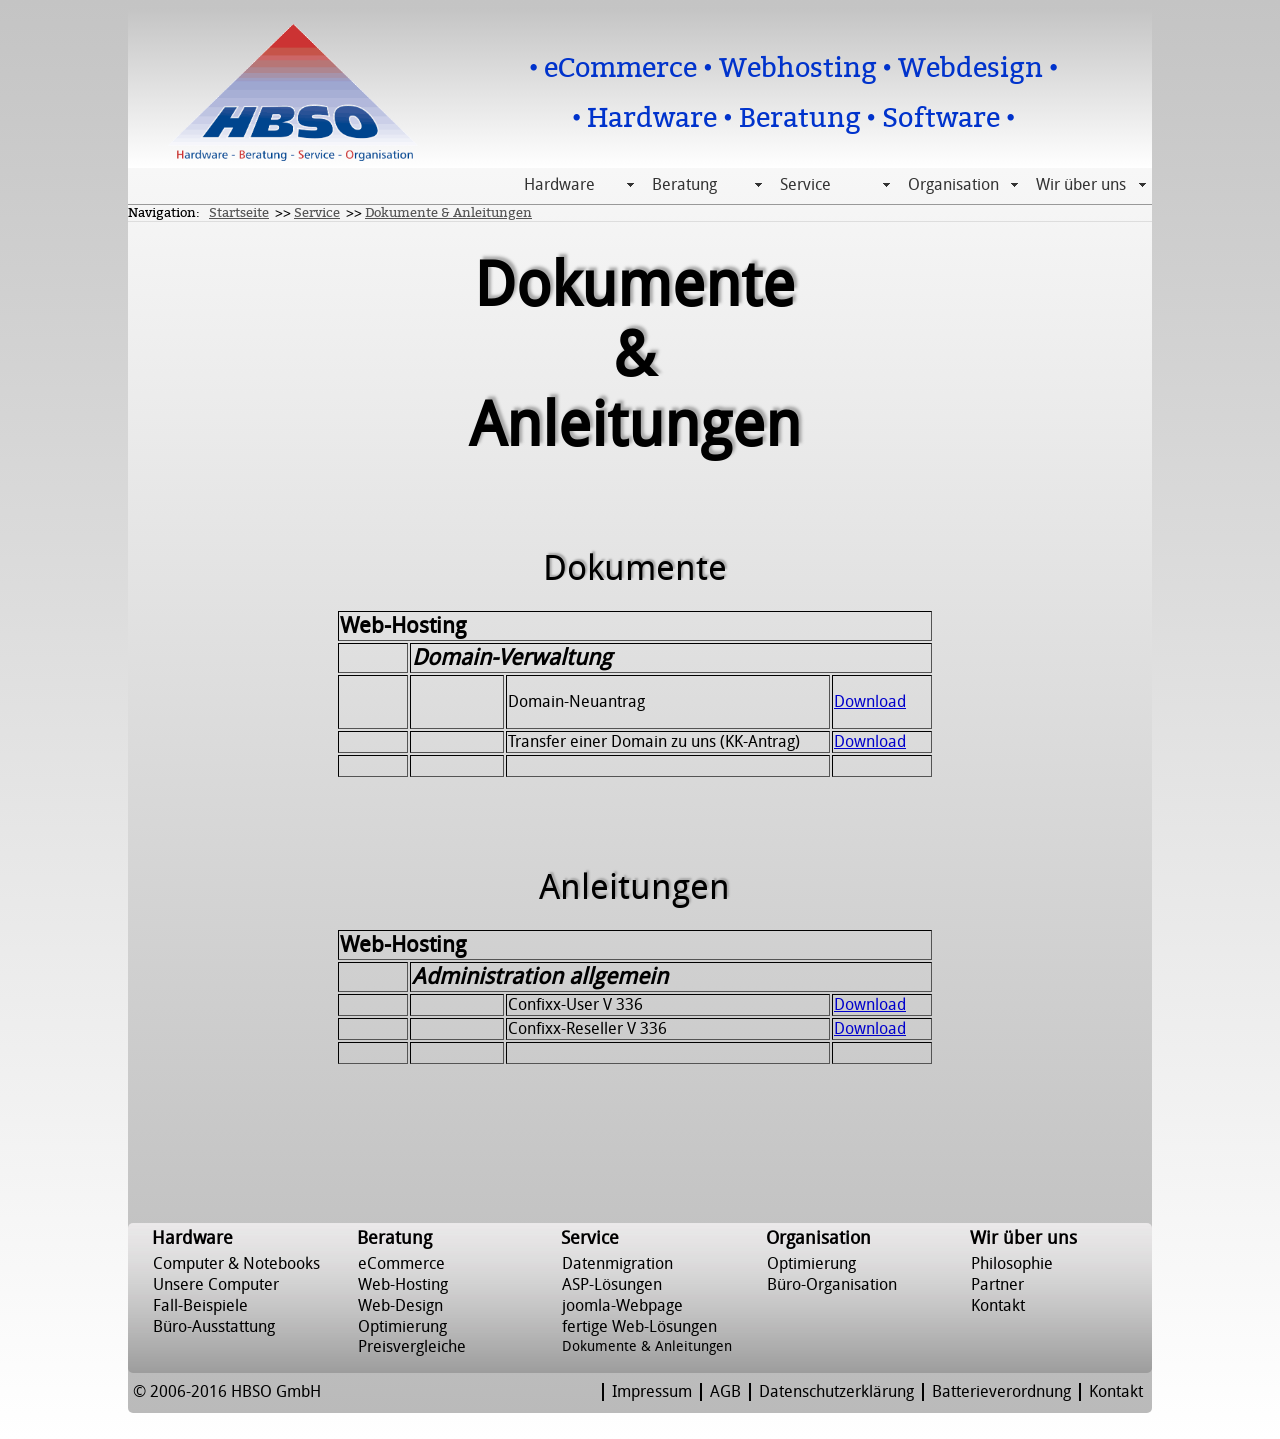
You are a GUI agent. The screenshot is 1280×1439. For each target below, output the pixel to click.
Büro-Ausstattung (214, 1327)
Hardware (559, 185)
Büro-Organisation (832, 1285)
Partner (997, 1285)
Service (805, 185)
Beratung (684, 185)
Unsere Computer (216, 1285)
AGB (725, 1392)
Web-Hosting (403, 1285)
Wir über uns (1081, 185)
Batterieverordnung (1001, 1392)
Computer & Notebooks (236, 1264)
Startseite (239, 212)
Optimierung (402, 1327)
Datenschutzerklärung (836, 1392)
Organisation (953, 185)
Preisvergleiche (412, 1347)
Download (870, 702)
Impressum (652, 1392)
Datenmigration (617, 1264)
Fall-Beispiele (200, 1306)
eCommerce (401, 1264)
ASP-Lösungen (612, 1285)
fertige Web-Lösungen (639, 1327)
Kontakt (998, 1306)
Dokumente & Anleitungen (448, 212)
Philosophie (1012, 1264)
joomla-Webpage (622, 1306)
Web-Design (400, 1306)
